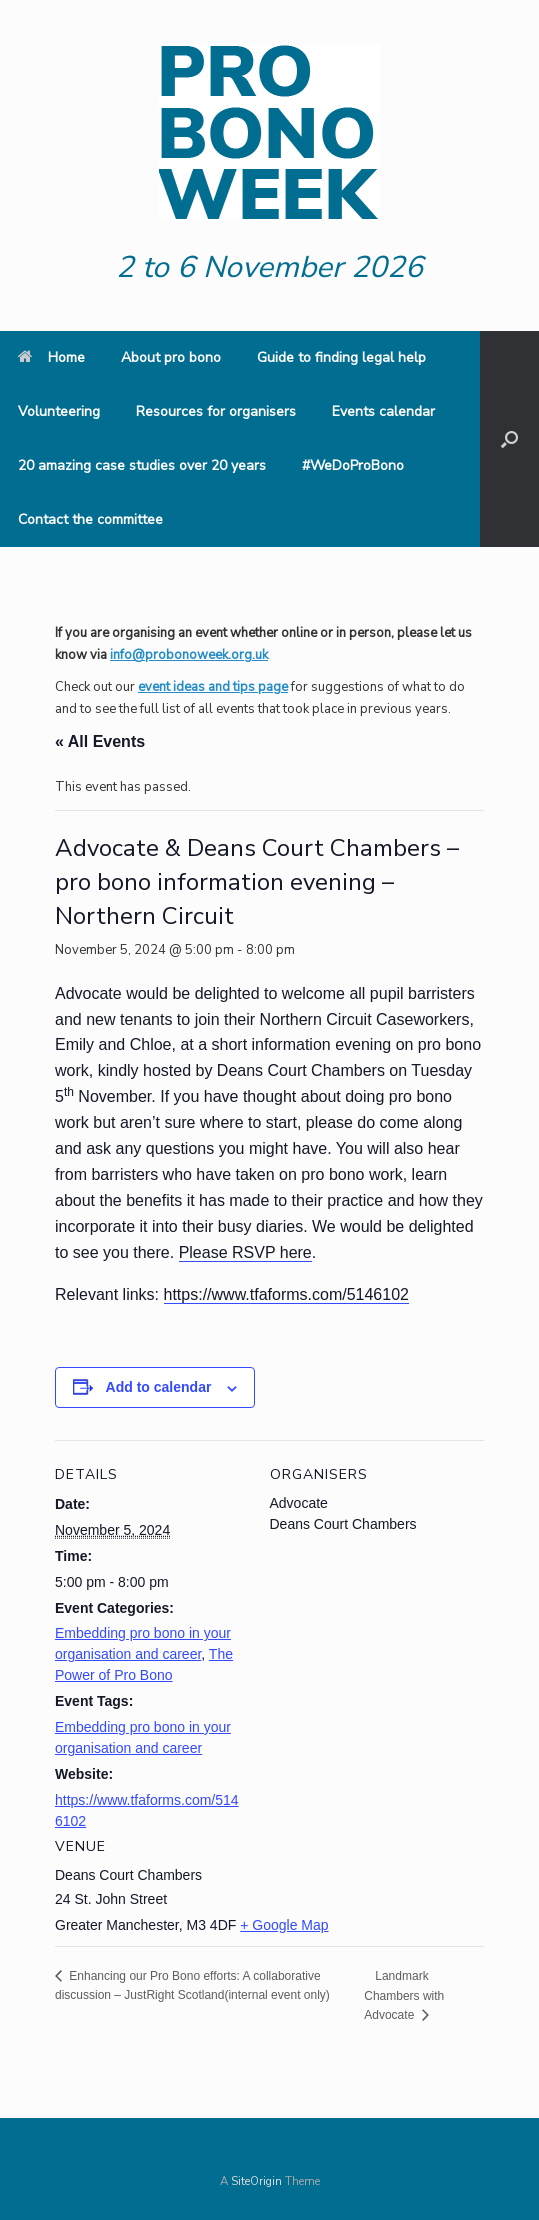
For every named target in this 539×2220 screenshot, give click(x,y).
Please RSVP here (245, 1252)
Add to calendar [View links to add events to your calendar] (159, 1387)
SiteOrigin (256, 2181)
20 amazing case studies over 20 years (142, 465)
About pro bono (171, 357)
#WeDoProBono (353, 465)
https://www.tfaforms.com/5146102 (286, 1294)
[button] (509, 439)
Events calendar (383, 411)
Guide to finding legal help (341, 357)
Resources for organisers (216, 411)
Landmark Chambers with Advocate (404, 1995)
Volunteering (59, 411)
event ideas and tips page (213, 687)
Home (51, 357)
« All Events (100, 741)
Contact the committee (90, 519)
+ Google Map (284, 1925)
